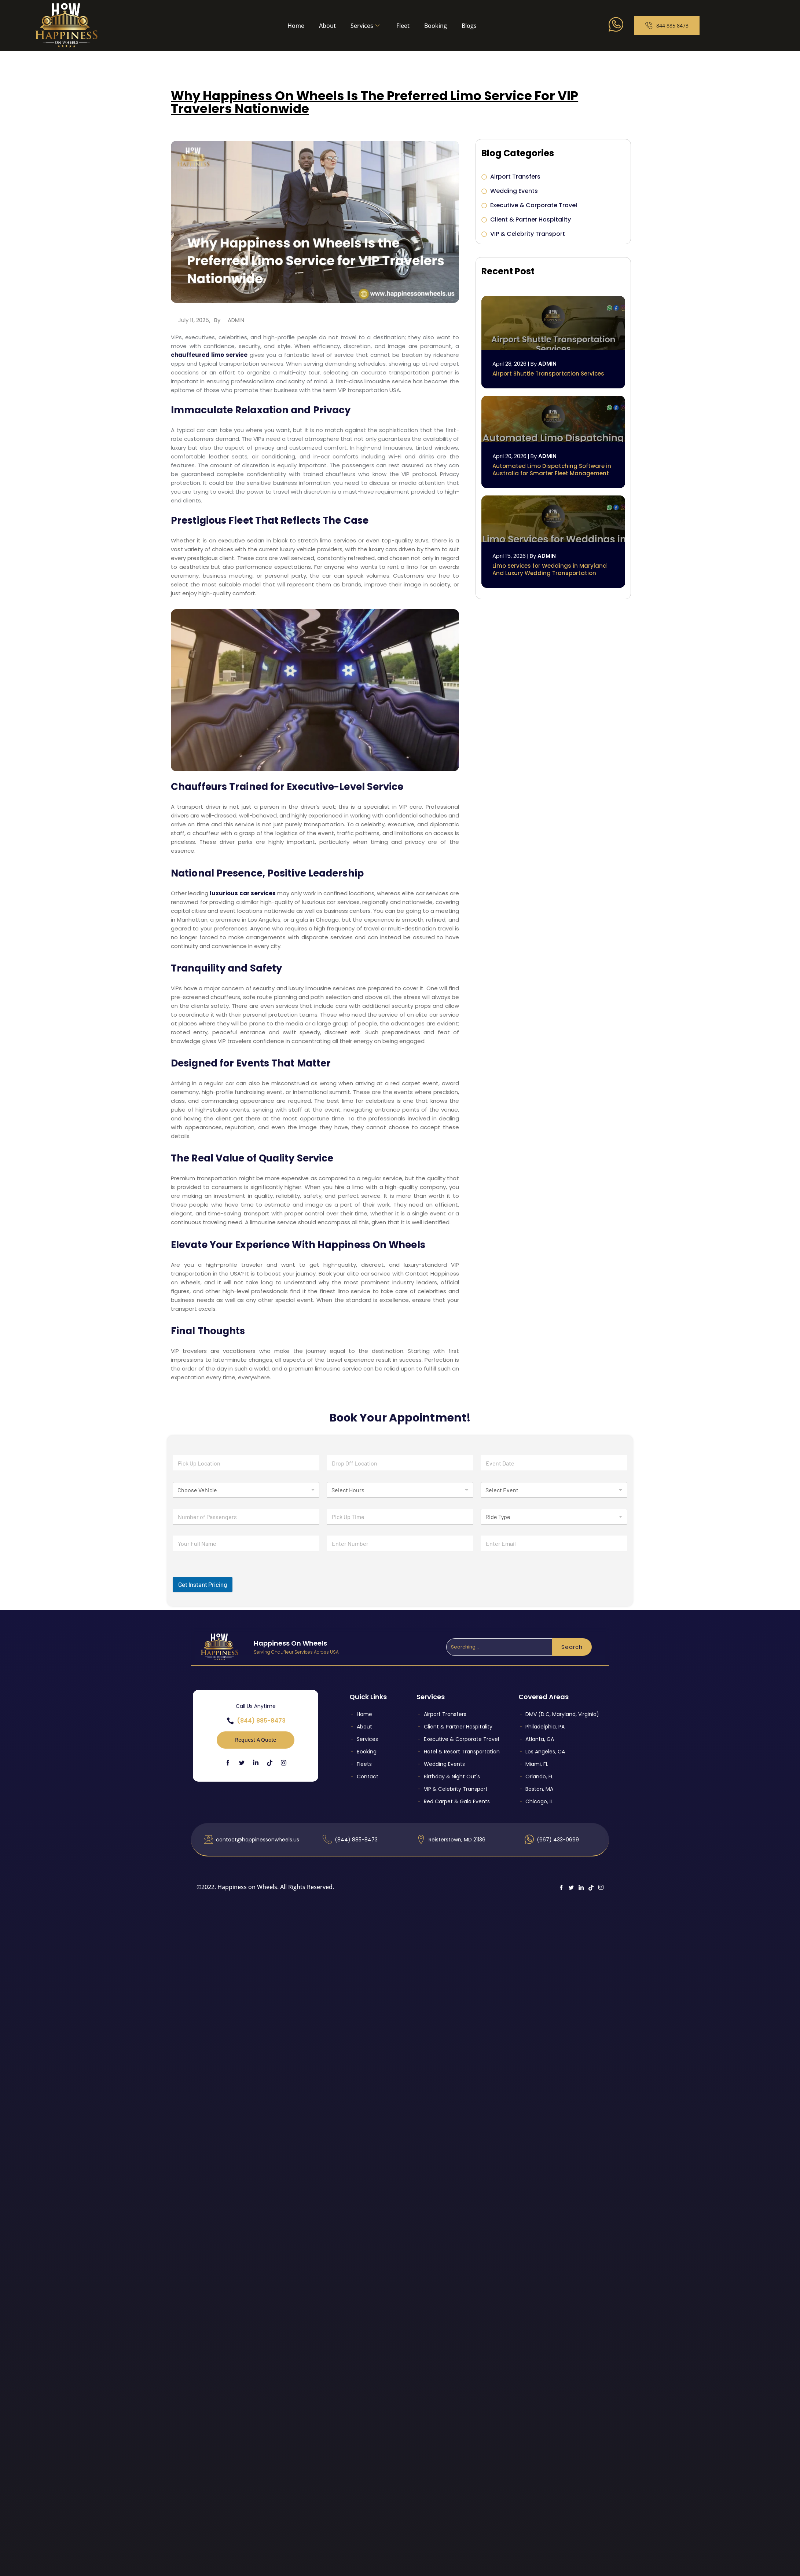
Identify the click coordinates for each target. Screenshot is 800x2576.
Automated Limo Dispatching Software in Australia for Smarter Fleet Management (551, 469)
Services (365, 25)
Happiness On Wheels (290, 1643)
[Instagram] (283, 1762)
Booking (435, 26)
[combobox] (499, 1647)
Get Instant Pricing (202, 1584)
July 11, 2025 (193, 320)
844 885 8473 (667, 26)
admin (236, 320)
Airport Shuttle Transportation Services (548, 373)
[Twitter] (241, 1762)
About (327, 26)
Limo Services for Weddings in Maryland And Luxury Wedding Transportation (549, 569)
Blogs (469, 26)
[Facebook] (227, 1762)
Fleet (403, 26)
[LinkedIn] (255, 1762)
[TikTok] (269, 1762)
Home (295, 26)
